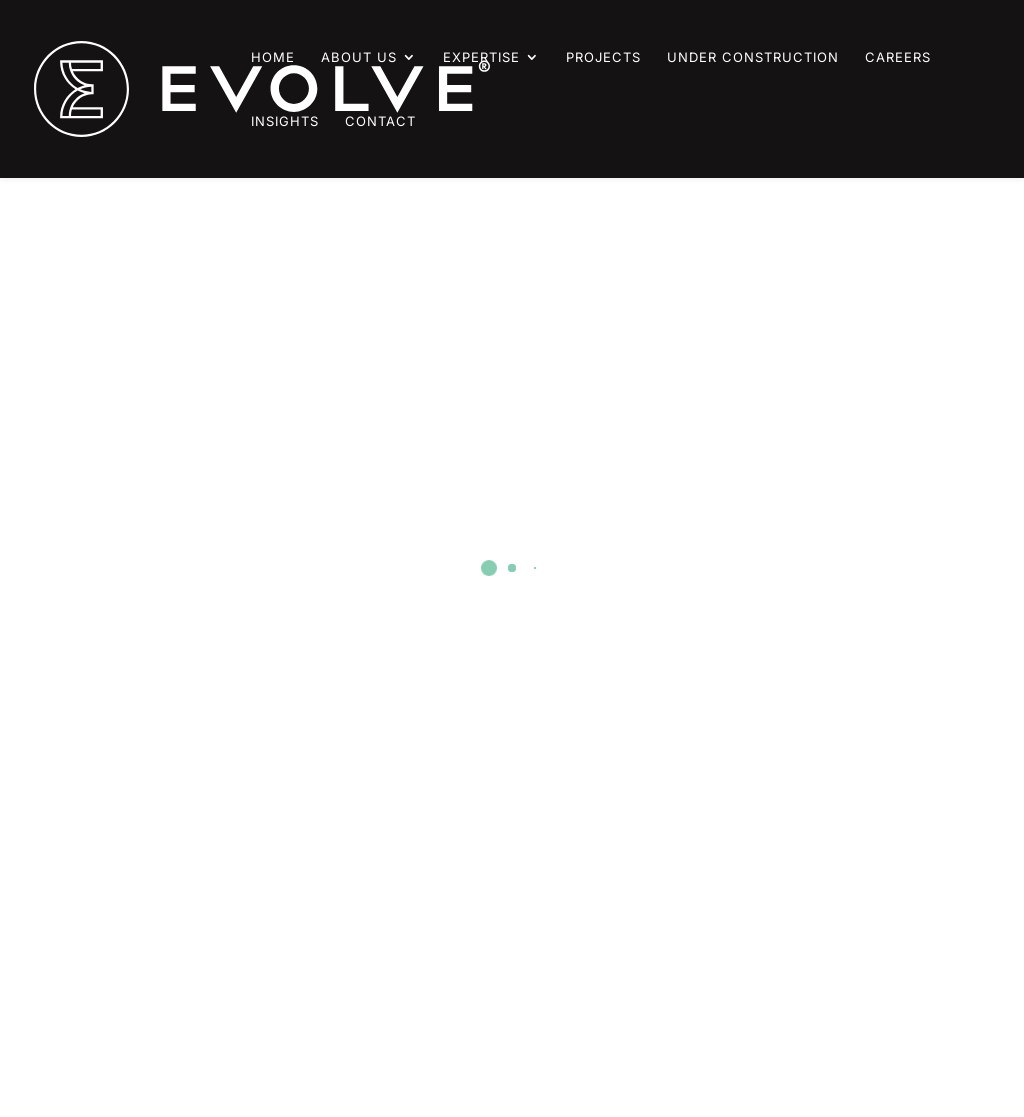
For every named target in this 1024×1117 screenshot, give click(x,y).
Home (273, 57)
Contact (380, 121)
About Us (359, 57)
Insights (285, 121)
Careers (898, 57)
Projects (603, 57)
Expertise (481, 57)
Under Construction (753, 57)
